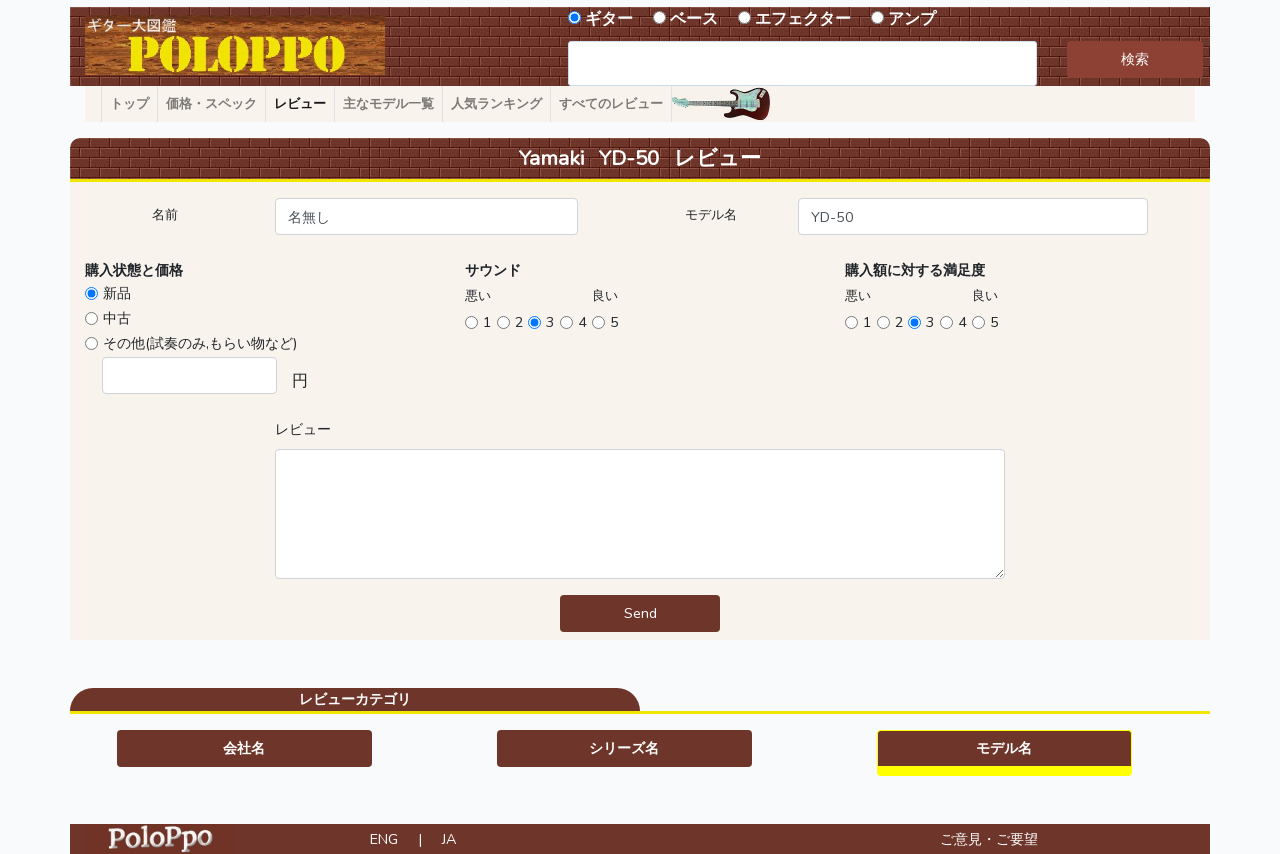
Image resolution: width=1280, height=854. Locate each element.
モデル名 (711, 215)
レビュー (303, 429)
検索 (1135, 59)
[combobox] (802, 63)
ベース (694, 19)
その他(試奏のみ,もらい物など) (200, 343)
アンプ (912, 19)
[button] (244, 748)
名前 (165, 215)
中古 (117, 318)
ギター (609, 19)
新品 (117, 293)
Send (640, 613)
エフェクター (803, 19)
